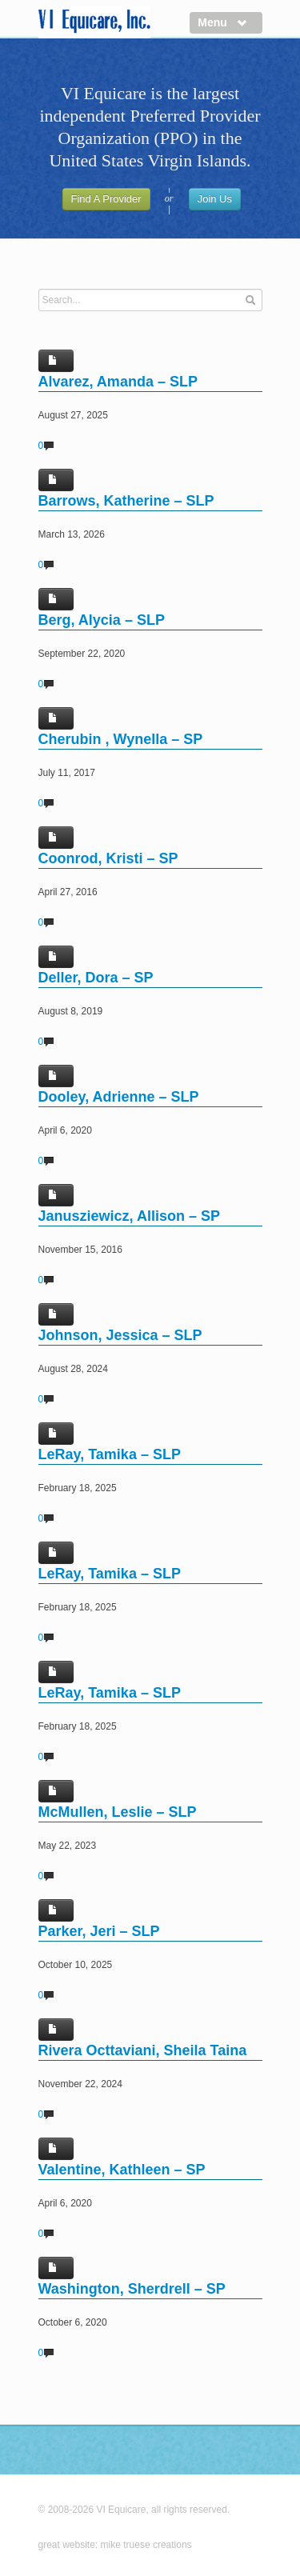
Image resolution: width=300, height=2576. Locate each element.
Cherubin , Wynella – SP (120, 739)
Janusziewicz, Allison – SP (129, 1216)
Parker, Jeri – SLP (99, 1931)
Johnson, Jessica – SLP (120, 1335)
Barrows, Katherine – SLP (126, 501)
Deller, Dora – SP (96, 978)
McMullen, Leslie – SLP (117, 1812)
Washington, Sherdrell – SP (132, 2289)
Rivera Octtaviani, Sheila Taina (142, 2050)
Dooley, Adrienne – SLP (118, 1097)
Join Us (215, 199)
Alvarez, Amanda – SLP (118, 382)
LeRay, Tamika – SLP (109, 1454)
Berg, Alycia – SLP (101, 620)
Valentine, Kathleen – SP (122, 2170)
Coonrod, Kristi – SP (108, 858)
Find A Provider (106, 199)
